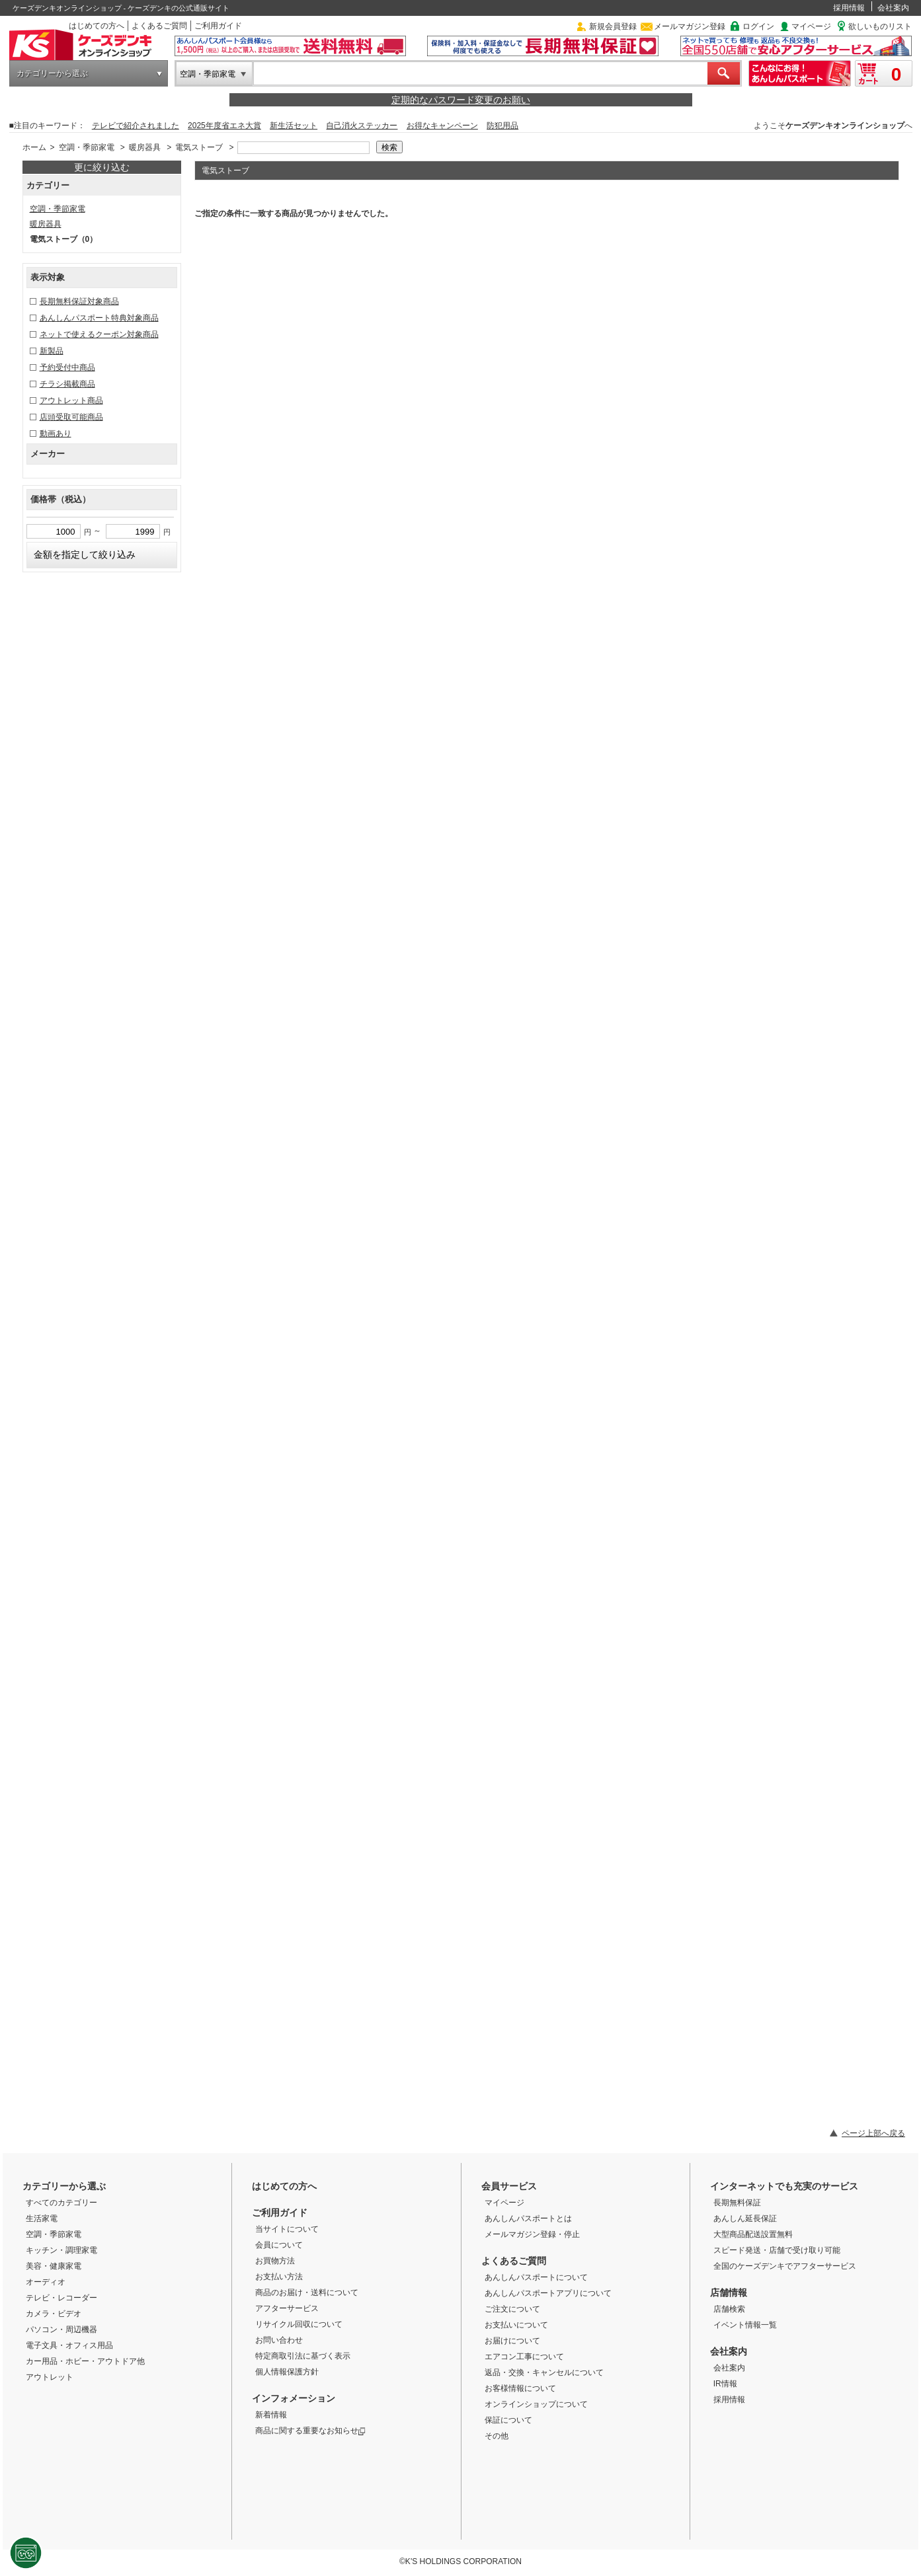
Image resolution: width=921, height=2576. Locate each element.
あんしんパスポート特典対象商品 (99, 317)
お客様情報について (520, 2388)
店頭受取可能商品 (71, 417)
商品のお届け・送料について (306, 2292)
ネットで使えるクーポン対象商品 (99, 334)
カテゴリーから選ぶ (52, 73)
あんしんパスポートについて (536, 2277)
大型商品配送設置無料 (753, 2234)
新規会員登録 (613, 26)
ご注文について (512, 2309)
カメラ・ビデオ (53, 2313)
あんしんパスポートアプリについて (548, 2293)
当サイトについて (287, 2229)
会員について (279, 2245)
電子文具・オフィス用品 (69, 2345)
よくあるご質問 (159, 25)
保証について (508, 2420)
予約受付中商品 (67, 367)
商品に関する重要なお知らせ (310, 2430)
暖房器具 (145, 147)
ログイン (758, 26)
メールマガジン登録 (689, 26)
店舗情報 (728, 2292)
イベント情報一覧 (745, 2325)
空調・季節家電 (207, 74)
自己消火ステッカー (361, 125)
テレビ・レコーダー (61, 2297)
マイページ (811, 26)
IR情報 (725, 2383)
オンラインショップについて (536, 2404)
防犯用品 (502, 125)
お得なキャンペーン (442, 125)
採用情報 (849, 8)
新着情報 (271, 2414)
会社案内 (893, 8)
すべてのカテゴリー (61, 2202)
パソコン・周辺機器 (61, 2329)
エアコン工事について (524, 2356)
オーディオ (45, 2282)
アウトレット (49, 2377)
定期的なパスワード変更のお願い (460, 100)
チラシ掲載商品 (67, 384)
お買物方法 (275, 2260)
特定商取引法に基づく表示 (302, 2356)
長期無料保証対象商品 (79, 301)
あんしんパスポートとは (528, 2218)
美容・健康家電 (53, 2266)
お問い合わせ (279, 2340)
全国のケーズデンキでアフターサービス (784, 2266)
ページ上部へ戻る (873, 2133)
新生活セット (293, 125)
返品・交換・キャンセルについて (544, 2372)
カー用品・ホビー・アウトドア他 (85, 2361)
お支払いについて (516, 2325)
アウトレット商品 (71, 400)
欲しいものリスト (880, 26)
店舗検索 (729, 2309)
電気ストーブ (199, 147)
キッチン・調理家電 (61, 2250)
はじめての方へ (96, 25)
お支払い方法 (279, 2276)
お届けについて (512, 2340)
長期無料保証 (737, 2202)
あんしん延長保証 (745, 2218)
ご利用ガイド (218, 25)
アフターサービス (287, 2308)
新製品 (51, 351)
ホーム (34, 147)
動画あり (55, 433)
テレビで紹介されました (135, 125)
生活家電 (42, 2218)
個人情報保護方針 (287, 2371)
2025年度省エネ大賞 (224, 125)
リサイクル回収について (298, 2324)
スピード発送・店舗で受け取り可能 (776, 2250)
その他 (496, 2436)
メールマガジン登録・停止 (532, 2234)
